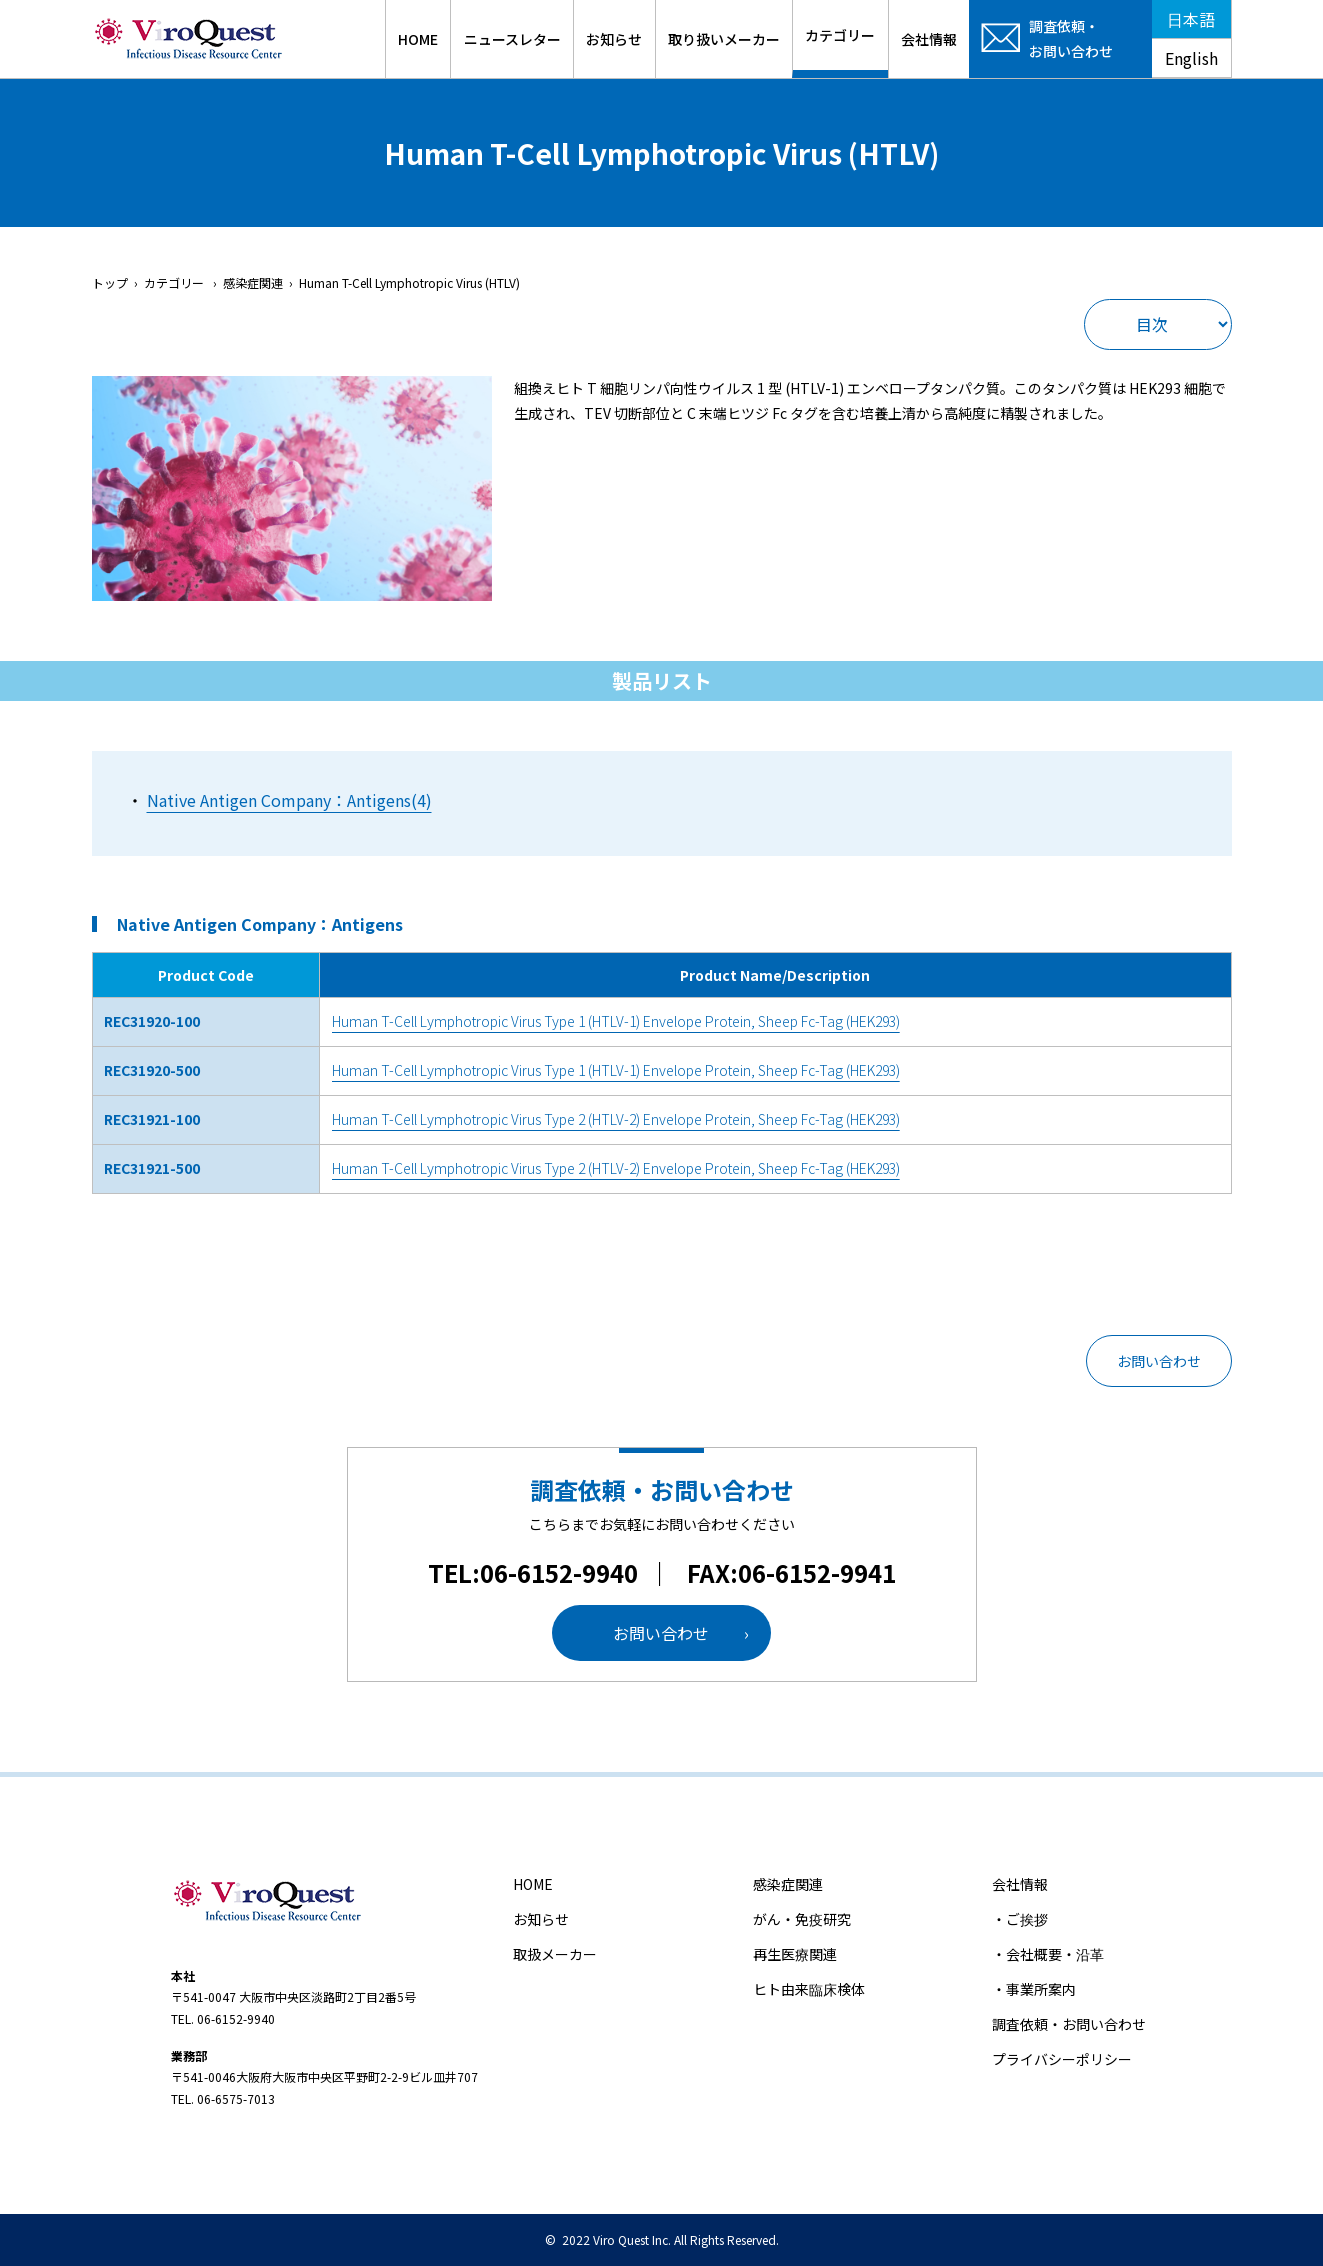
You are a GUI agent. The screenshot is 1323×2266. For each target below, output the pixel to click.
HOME (418, 39)
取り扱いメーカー (724, 39)
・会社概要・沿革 (1048, 1954)
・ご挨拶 (1020, 1919)
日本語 (1191, 19)
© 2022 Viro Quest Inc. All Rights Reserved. (662, 2239)
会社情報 (929, 39)
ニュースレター (512, 39)
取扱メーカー (555, 1954)
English (1191, 58)
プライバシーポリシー (1062, 2059)
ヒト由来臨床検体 (809, 1989)
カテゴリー (840, 35)
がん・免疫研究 (802, 1919)
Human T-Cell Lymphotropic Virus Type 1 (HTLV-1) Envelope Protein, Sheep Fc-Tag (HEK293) (616, 1021)
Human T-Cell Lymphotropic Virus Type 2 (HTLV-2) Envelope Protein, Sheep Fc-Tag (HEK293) (616, 1119)
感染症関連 (788, 1884)
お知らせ (614, 39)
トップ (110, 282)
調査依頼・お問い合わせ (1069, 2024)
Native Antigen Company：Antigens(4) (289, 800)
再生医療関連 (795, 1954)
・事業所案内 (1034, 1989)
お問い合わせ (1159, 1361)
